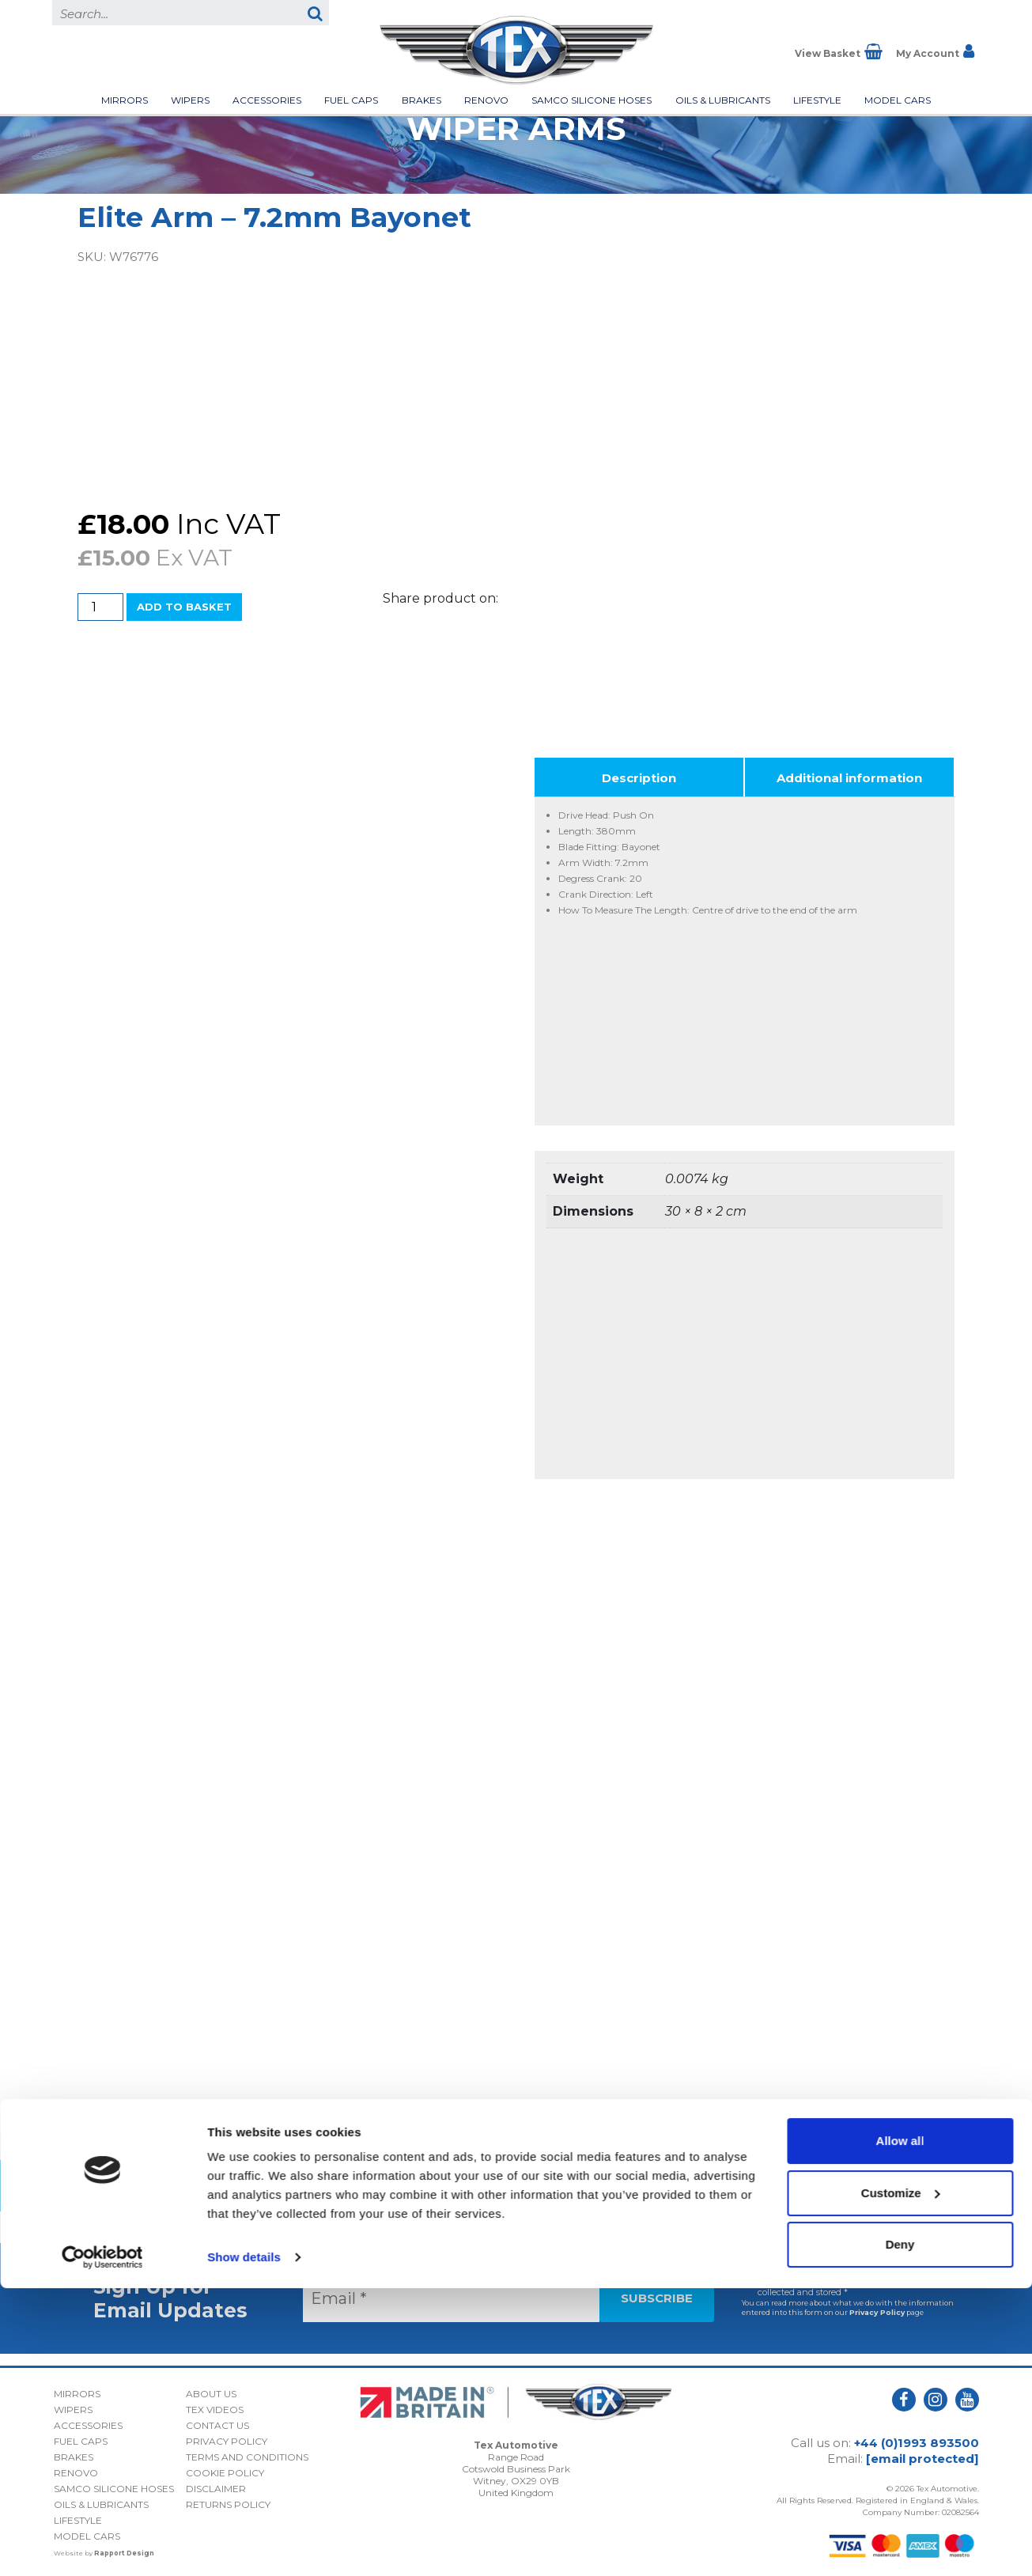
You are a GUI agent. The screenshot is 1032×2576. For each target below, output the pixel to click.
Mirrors (124, 100)
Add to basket (184, 606)
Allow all (900, 2428)
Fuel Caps (351, 100)
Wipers (190, 100)
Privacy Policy (877, 2306)
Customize (900, 2480)
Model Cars (897, 100)
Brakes (421, 100)
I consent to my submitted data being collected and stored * (836, 2280)
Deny (900, 2532)
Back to (516, 2180)
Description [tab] (639, 772)
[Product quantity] (100, 607)
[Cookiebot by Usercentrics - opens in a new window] (102, 2545)
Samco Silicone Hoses (591, 100)
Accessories (266, 100)
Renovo (486, 100)
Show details (244, 2544)
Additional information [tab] (849, 772)
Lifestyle (817, 100)
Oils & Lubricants (722, 100)
